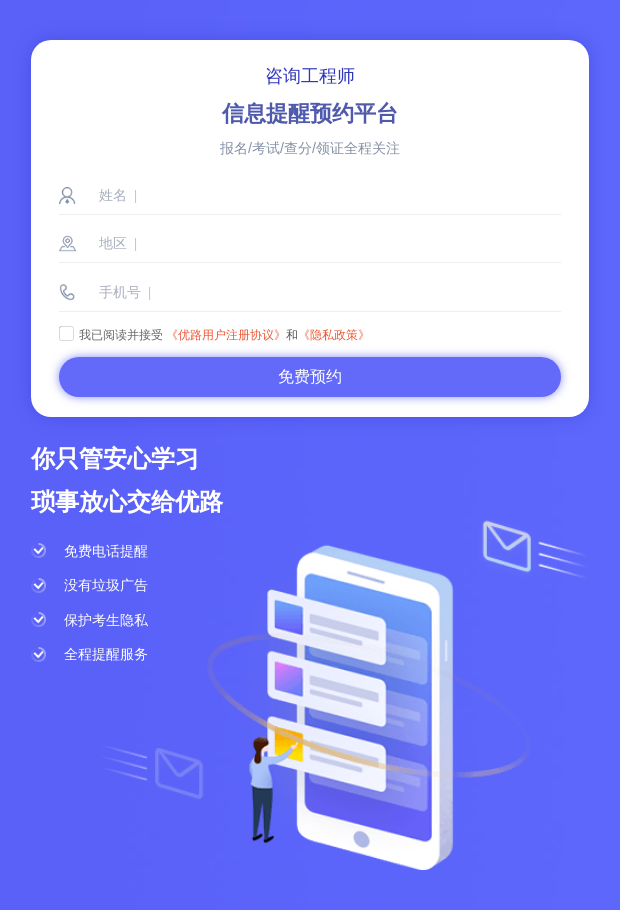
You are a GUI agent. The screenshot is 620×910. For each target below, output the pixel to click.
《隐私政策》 (334, 335)
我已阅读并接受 (111, 335)
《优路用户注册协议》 (226, 335)
